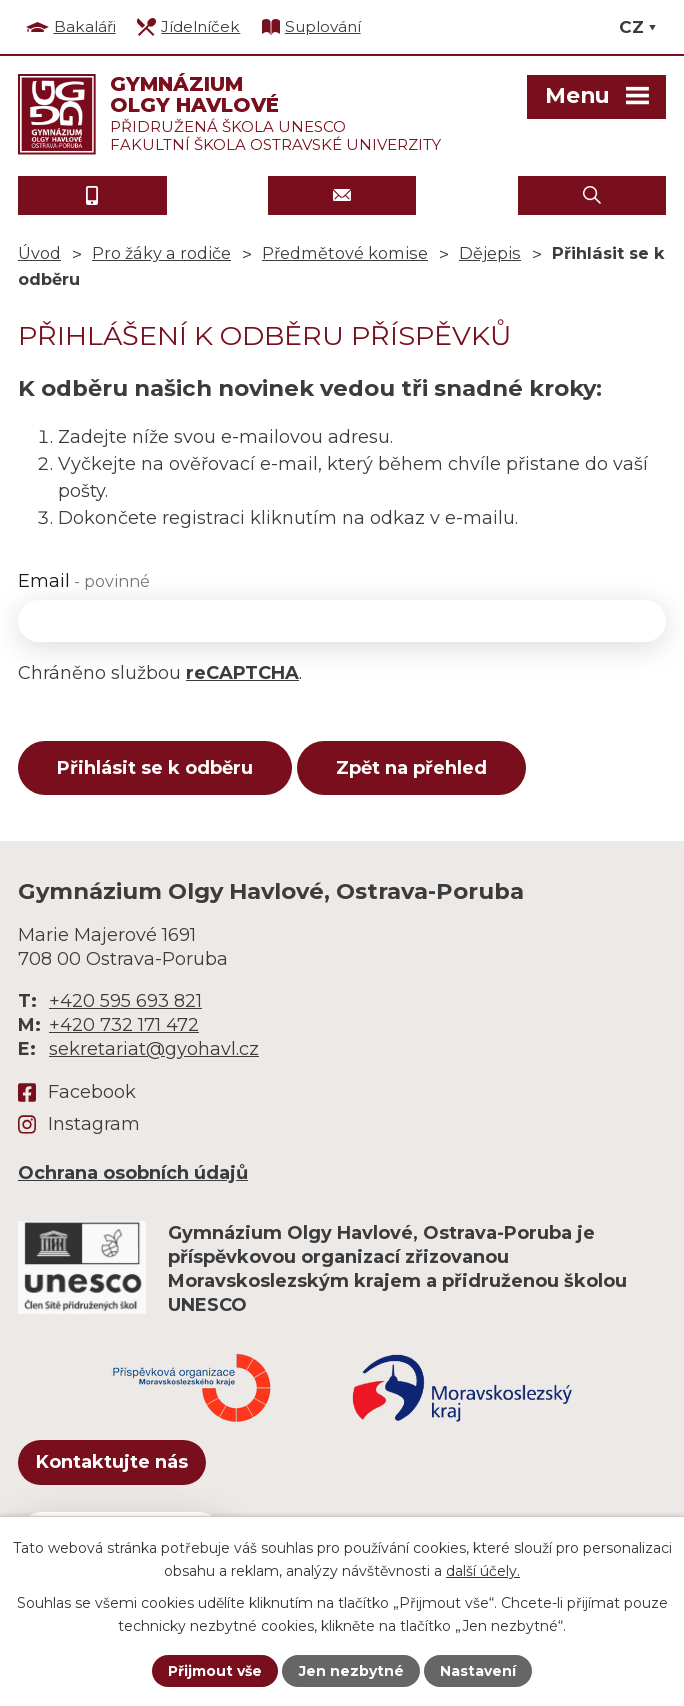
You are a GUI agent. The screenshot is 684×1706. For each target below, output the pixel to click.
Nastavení (478, 1671)
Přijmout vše (215, 1671)
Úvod (39, 253)
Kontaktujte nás (112, 1462)
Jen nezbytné (351, 1671)
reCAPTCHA (242, 673)
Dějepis (490, 253)
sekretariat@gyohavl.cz (154, 1049)
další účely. (483, 1570)
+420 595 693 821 (125, 1001)
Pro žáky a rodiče (161, 253)
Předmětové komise (345, 253)
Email (84, 581)
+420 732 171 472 (124, 1025)
